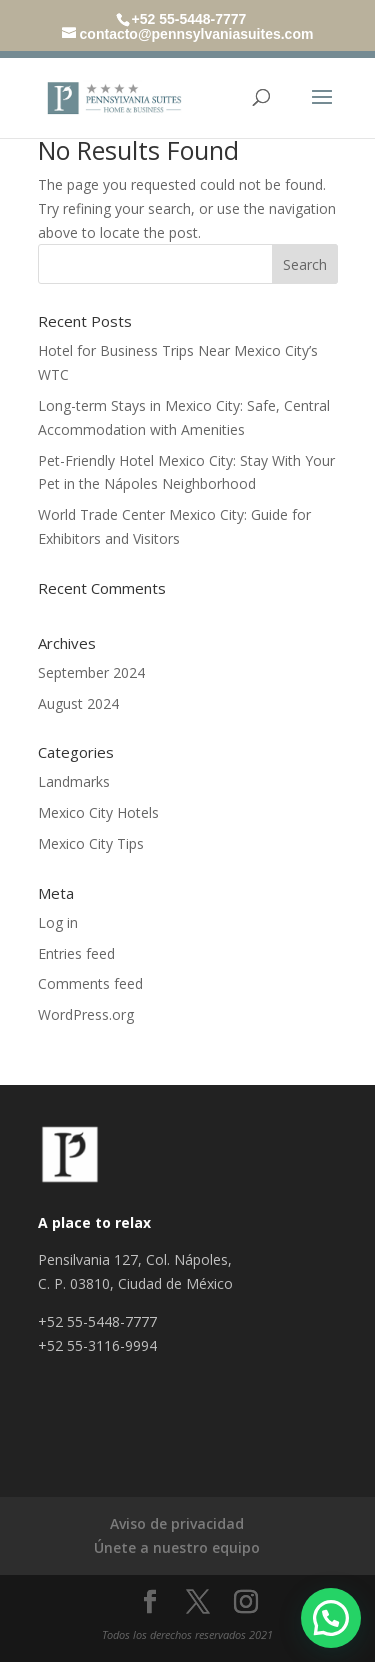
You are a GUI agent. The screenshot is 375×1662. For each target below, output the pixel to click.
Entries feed (76, 953)
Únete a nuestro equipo (177, 1547)
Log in (58, 922)
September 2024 (91, 672)
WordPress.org (86, 1014)
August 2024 (78, 703)
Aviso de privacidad (177, 1523)
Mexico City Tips (91, 843)
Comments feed (90, 983)
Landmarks (74, 781)
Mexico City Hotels (98, 812)
